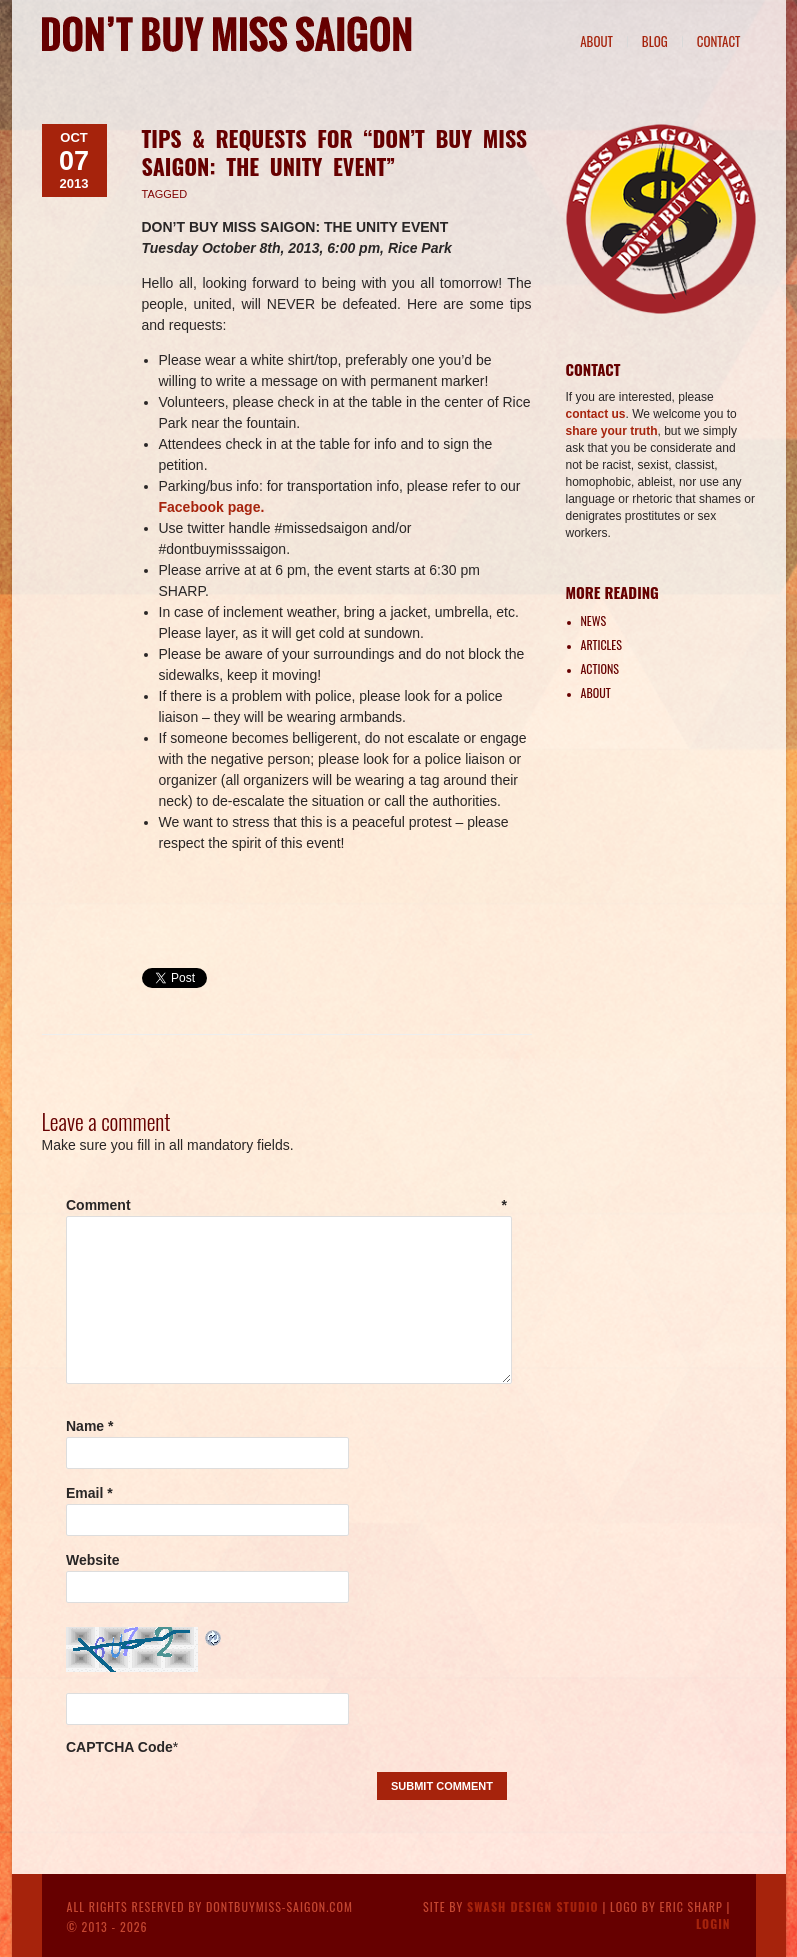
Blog (655, 41)
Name (89, 1426)
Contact (719, 41)
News (594, 620)
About (596, 41)
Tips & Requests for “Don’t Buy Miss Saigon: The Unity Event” (335, 152)
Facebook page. (212, 507)
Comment (286, 1205)
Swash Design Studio (533, 1906)
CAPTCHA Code (119, 1747)
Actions (600, 668)
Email (89, 1493)
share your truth (612, 431)
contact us (596, 414)
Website (92, 1560)
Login (713, 1923)
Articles (601, 644)
